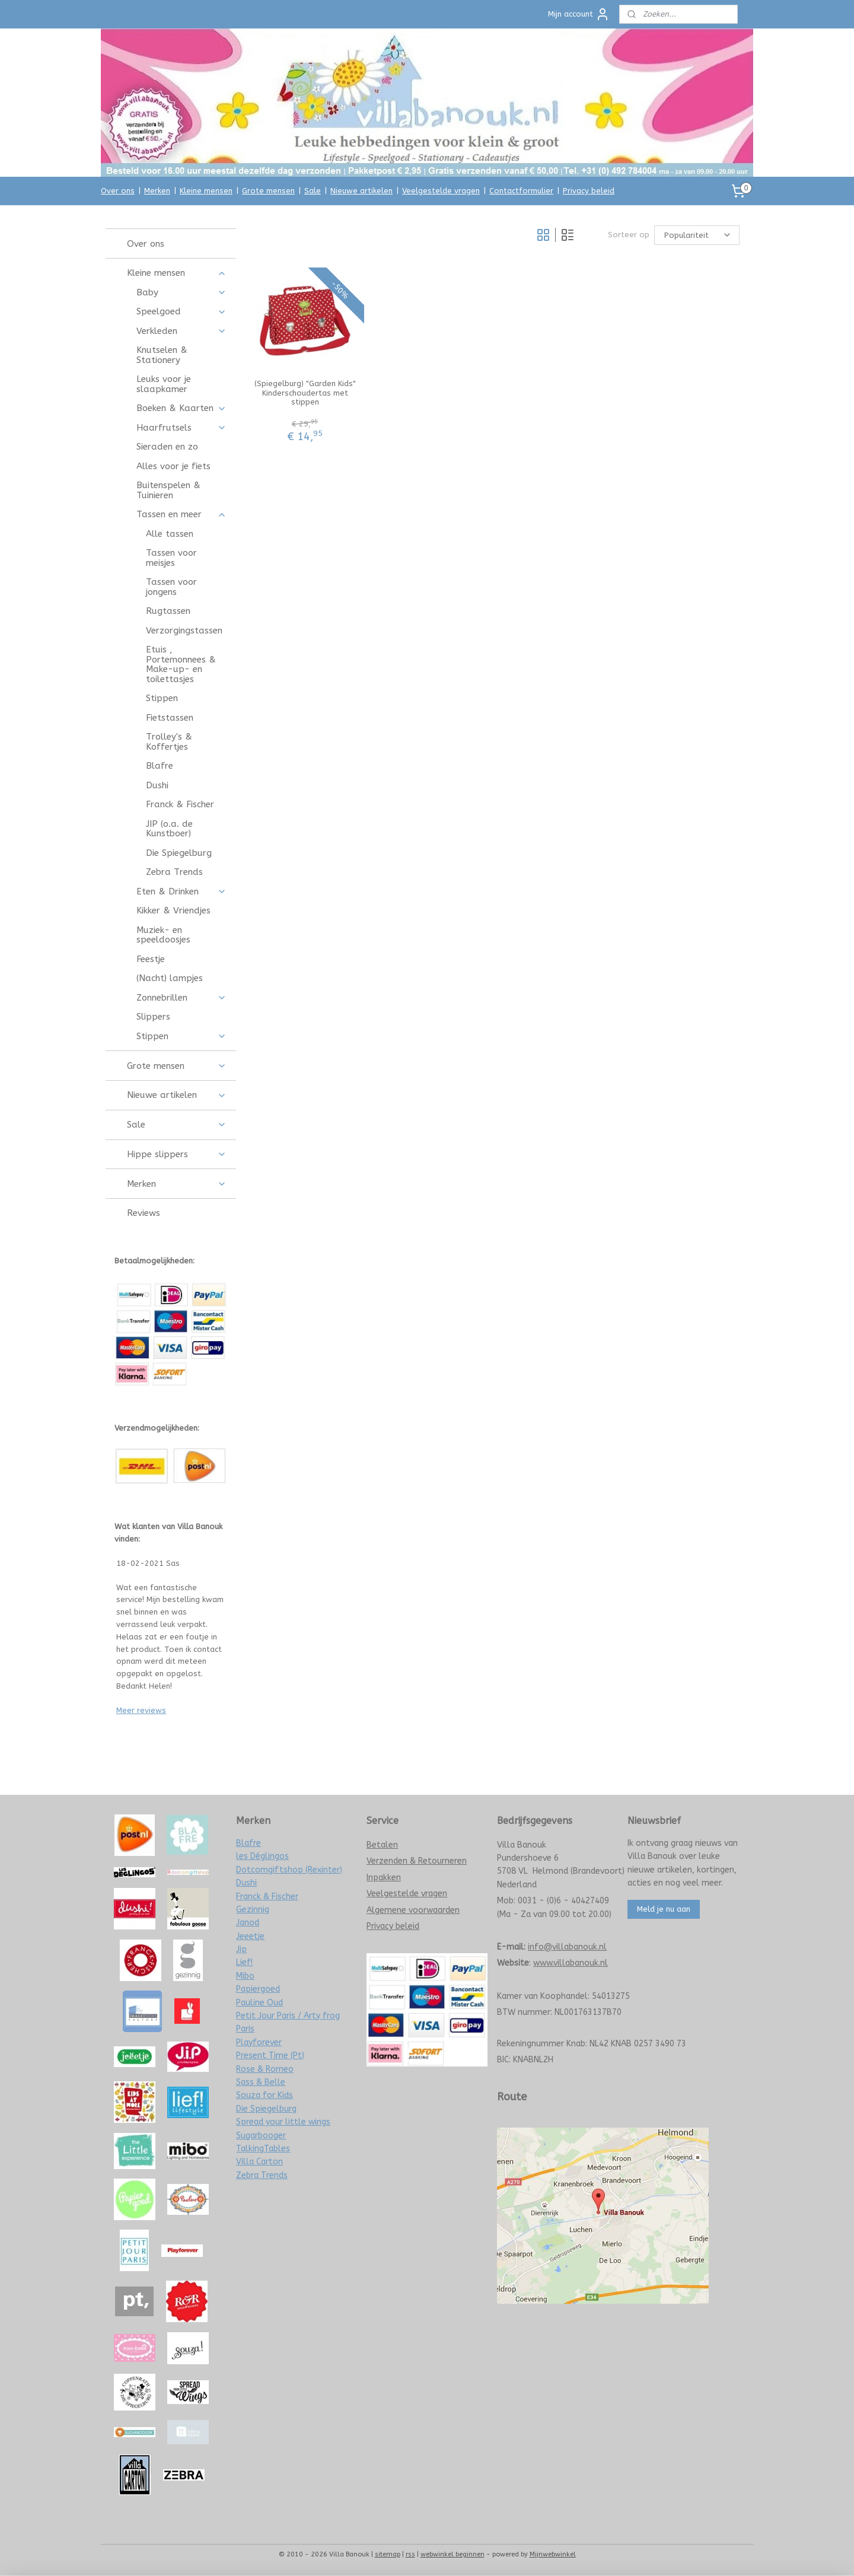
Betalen (382, 1845)
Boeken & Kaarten (181, 408)
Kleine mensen (206, 190)
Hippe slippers (176, 1154)
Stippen (162, 698)
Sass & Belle (260, 2082)
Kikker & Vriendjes (173, 910)
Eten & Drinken (181, 891)
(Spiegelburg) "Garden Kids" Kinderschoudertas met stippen (304, 392)
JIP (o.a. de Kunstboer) (169, 829)
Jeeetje (250, 1936)
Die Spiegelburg (179, 853)
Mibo (245, 1976)
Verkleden (181, 331)
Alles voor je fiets (173, 466)
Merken (157, 190)
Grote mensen (268, 190)
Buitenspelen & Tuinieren (168, 490)
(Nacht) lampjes (169, 978)
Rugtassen (168, 611)
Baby (181, 292)
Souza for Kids (264, 2095)
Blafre (159, 765)
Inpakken (384, 1878)
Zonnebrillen (181, 997)
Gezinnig (252, 1910)
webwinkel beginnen (452, 2554)
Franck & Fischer (180, 804)
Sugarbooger (261, 2136)
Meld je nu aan (663, 1909)
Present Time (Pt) (270, 2055)
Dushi (157, 785)
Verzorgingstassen (184, 630)
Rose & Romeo (265, 2069)
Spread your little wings (283, 2122)
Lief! (244, 1962)
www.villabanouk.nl (570, 1963)
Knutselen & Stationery (161, 355)
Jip (241, 1949)
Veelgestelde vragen (441, 190)
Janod (247, 1923)
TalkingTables (263, 2149)
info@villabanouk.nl (567, 1947)
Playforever (259, 2042)
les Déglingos (262, 1856)
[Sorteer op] (697, 235)
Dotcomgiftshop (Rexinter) (289, 1870)
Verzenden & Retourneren (417, 1861)
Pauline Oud (259, 2003)
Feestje (150, 959)
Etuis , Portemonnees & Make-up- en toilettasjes (181, 664)
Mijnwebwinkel (553, 2554)
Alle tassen (169, 533)
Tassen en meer (181, 514)
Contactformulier (521, 190)
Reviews (143, 1213)
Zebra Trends (174, 872)
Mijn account (579, 14)
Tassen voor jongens (171, 587)
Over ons (118, 190)
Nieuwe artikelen (361, 190)
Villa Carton (259, 2162)
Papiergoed (258, 1989)
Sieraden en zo (167, 446)
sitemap (387, 2554)
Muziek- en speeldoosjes (163, 935)
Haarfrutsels (181, 427)
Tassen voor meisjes (171, 557)
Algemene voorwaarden (413, 1910)
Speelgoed (181, 311)
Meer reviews (141, 1710)
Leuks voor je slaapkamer (163, 384)
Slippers (153, 1016)
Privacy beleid (588, 190)
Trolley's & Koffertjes (169, 741)
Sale (312, 190)
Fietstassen (169, 717)
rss (410, 2554)
